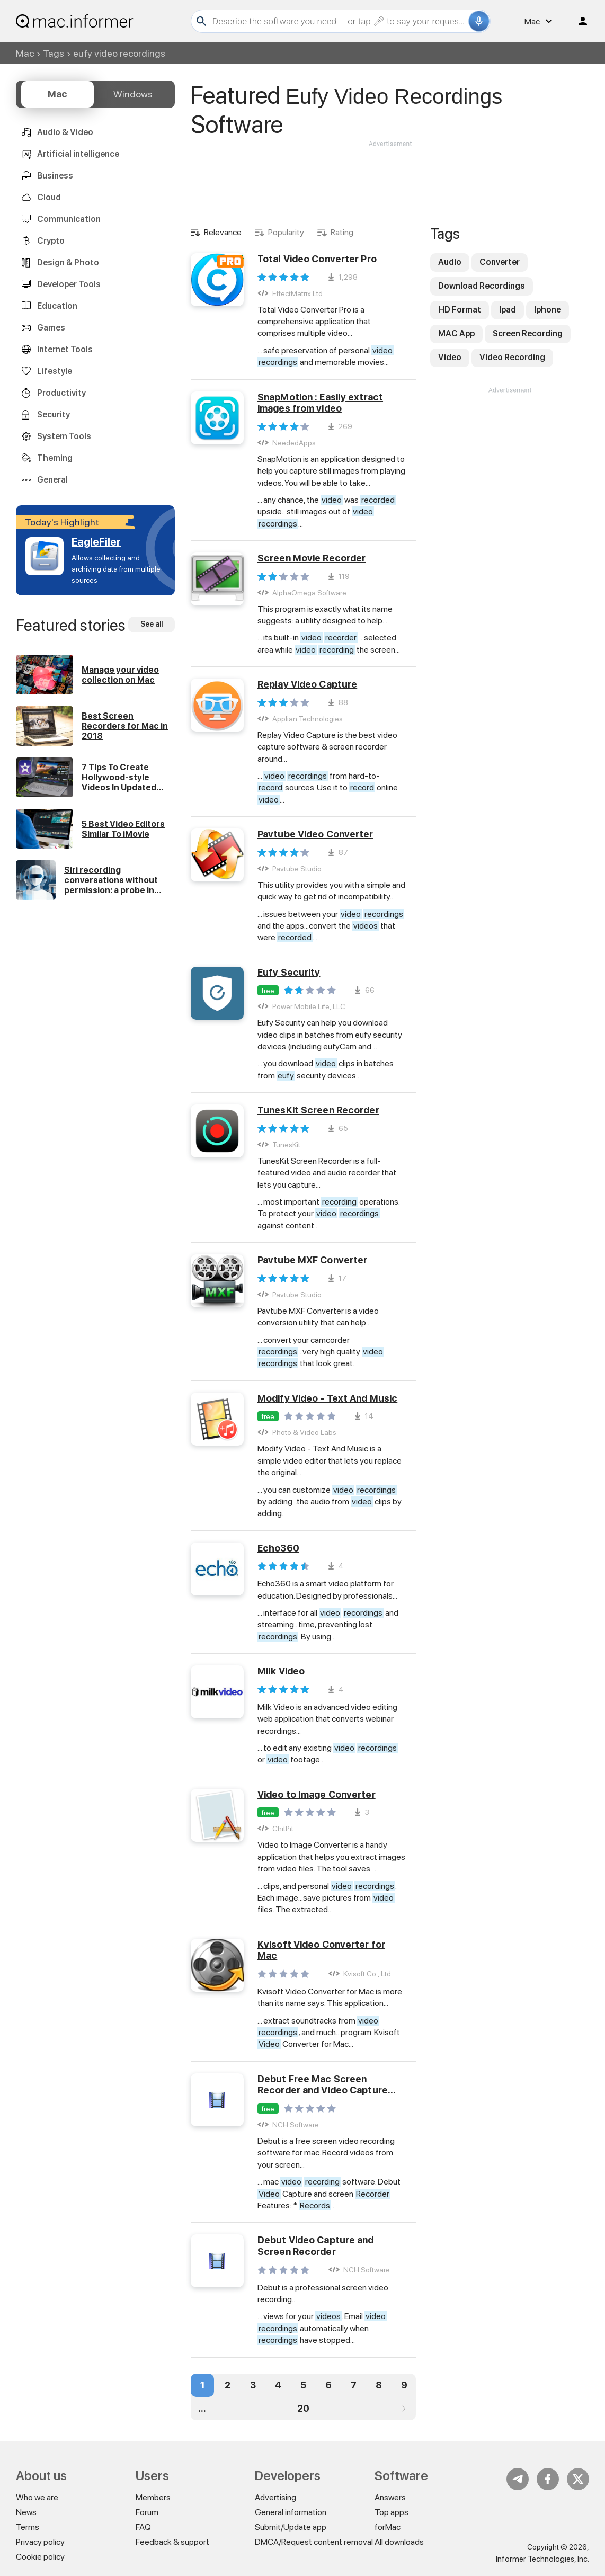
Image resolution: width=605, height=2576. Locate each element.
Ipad (507, 310)
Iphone (547, 310)
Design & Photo (68, 262)
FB (548, 2479)
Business (55, 176)
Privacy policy (40, 2542)
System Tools (64, 436)
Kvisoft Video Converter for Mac (321, 1950)
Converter (499, 262)
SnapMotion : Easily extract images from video (320, 402)
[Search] (339, 21)
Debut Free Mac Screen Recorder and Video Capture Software (322, 2084)
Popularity (286, 232)
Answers (390, 2497)
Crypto (51, 241)
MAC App (456, 333)
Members (153, 2497)
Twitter (578, 2479)
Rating (342, 232)
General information (290, 2512)
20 (303, 2408)
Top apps (391, 2512)
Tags (53, 53)
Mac (25, 53)
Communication (69, 219)
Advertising (275, 2497)
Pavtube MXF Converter (312, 1259)
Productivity (61, 393)
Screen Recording (528, 333)
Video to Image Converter (316, 1794)
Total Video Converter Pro (317, 258)
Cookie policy (40, 2557)
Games (51, 328)
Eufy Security (288, 972)
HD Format (459, 310)
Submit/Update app (290, 2527)
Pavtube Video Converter (315, 834)
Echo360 (278, 1548)
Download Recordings (481, 286)
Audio (449, 262)
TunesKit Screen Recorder (318, 1110)
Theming (55, 458)
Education (57, 306)
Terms (27, 2527)
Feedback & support (172, 2542)
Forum (147, 2512)
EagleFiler (96, 542)
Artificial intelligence (78, 154)
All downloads (399, 2542)
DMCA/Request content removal (314, 2542)
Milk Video (281, 1671)
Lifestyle (54, 371)
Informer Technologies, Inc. (542, 2559)
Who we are (37, 2497)
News (26, 2512)
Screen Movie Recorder (311, 558)
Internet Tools (65, 349)
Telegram (517, 2479)
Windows (133, 94)
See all (151, 624)
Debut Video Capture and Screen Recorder (315, 2245)
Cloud (49, 197)
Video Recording (512, 357)
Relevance (223, 232)
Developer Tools (69, 284)
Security (53, 414)
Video (449, 357)
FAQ (143, 2527)
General (52, 480)
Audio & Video (65, 132)
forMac (388, 2527)
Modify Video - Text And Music (327, 1398)
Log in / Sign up (578, 21)
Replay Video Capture (307, 684)
